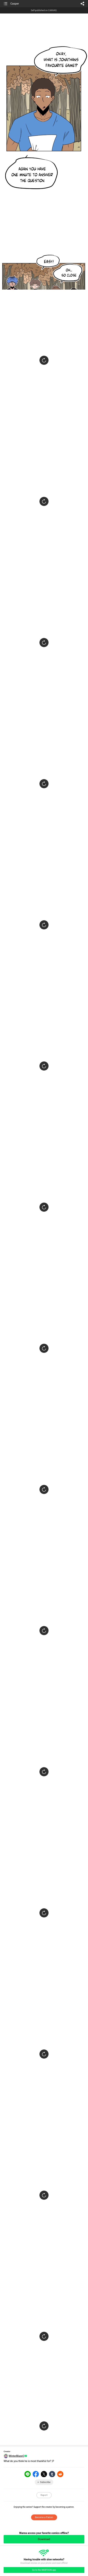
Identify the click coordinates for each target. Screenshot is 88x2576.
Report (44, 2495)
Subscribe (45, 2482)
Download (44, 2539)
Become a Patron (44, 2517)
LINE (28, 2474)
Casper (14, 3)
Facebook (36, 2474)
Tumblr (52, 2474)
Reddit (60, 2474)
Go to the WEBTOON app (44, 2570)
